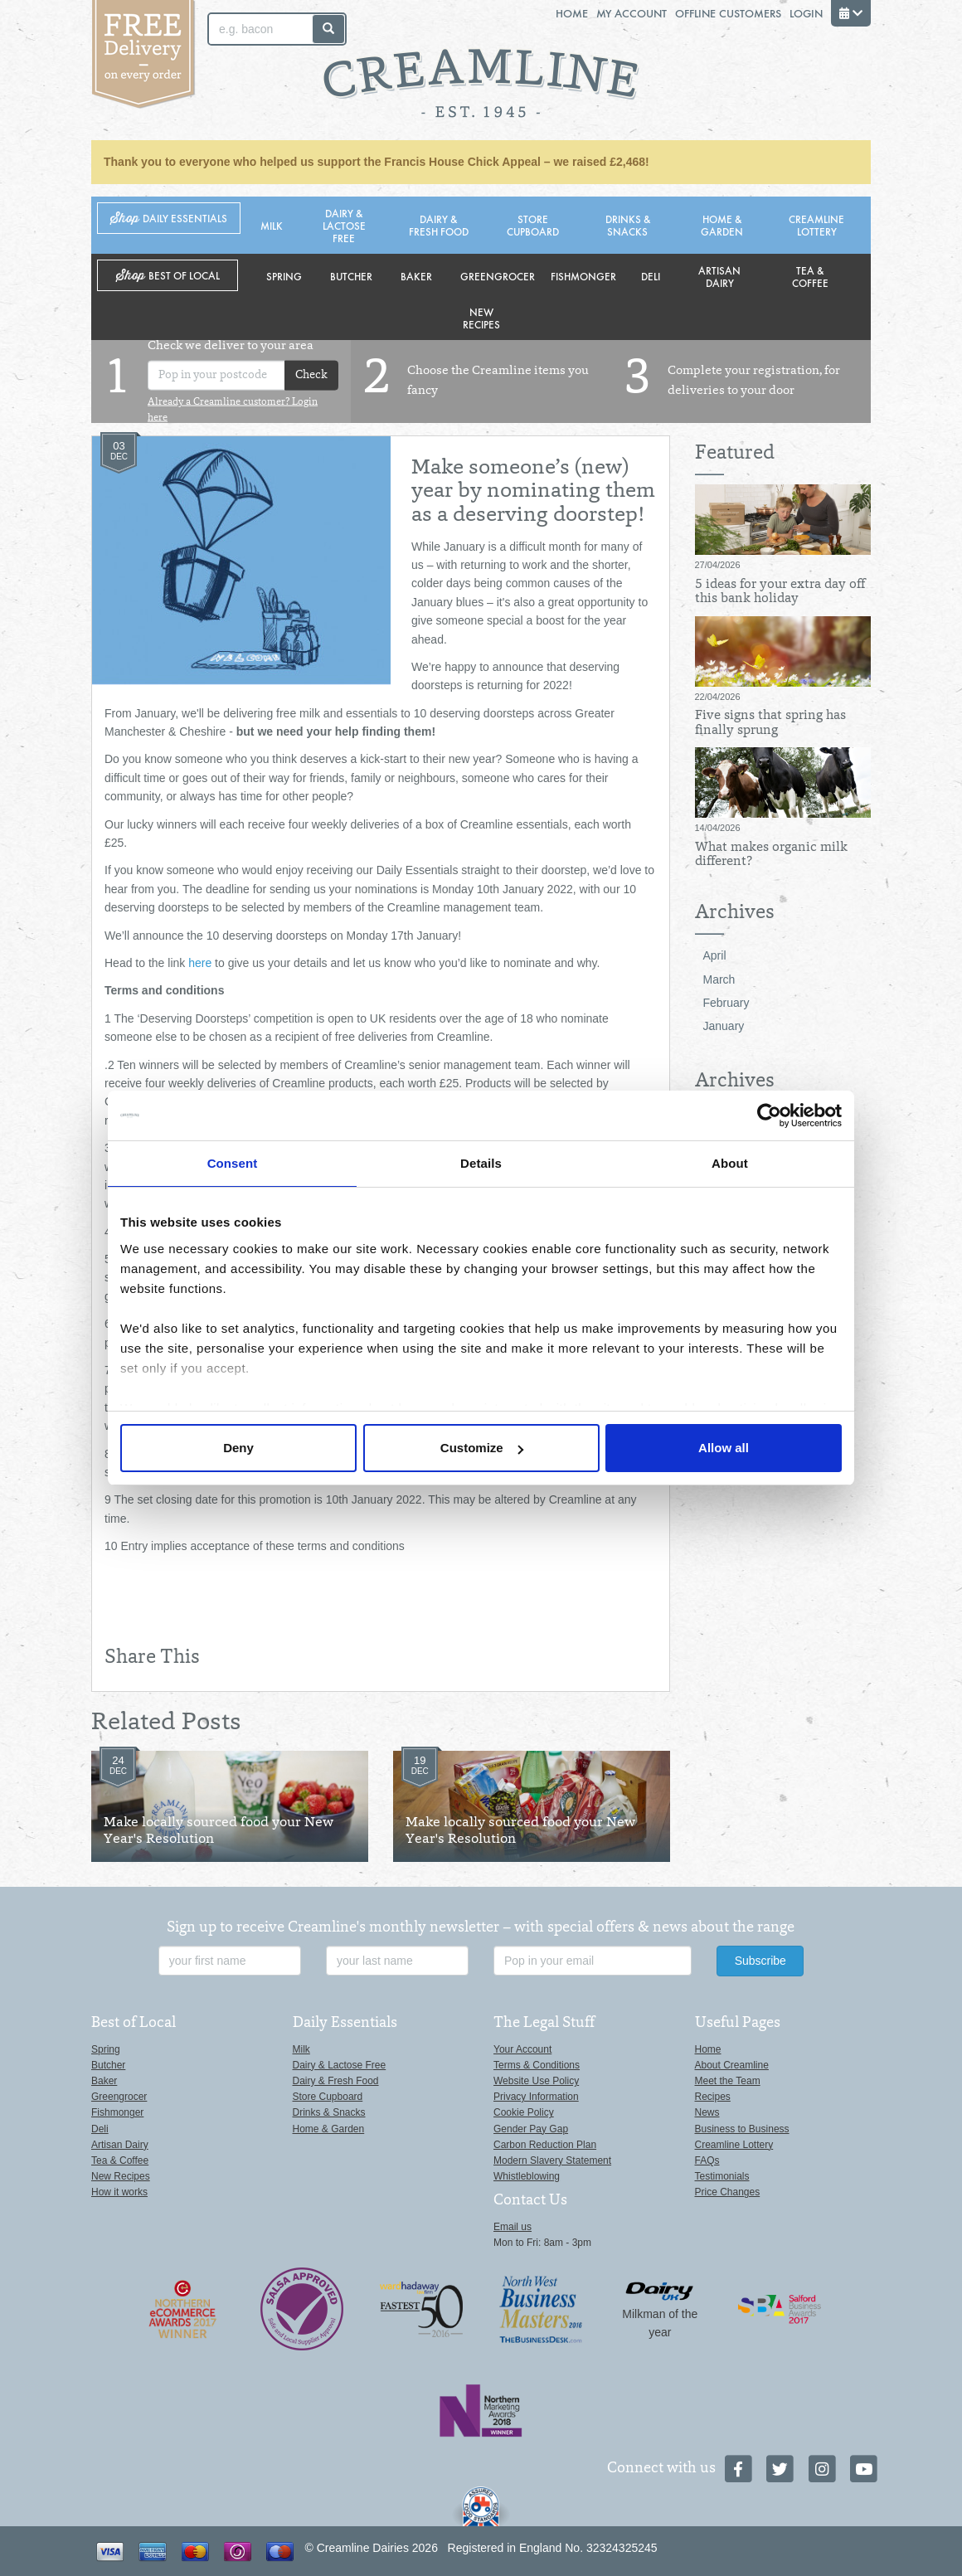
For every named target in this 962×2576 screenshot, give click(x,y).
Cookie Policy (523, 2112)
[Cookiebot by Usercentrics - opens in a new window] (769, 1115)
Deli (650, 276)
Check (311, 375)
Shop (168, 218)
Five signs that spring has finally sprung (770, 723)
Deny (238, 1448)
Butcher (351, 276)
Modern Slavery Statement (552, 2160)
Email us (512, 2227)
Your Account (522, 2049)
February (726, 1002)
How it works (119, 2192)
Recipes (713, 2096)
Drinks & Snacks (627, 224)
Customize (481, 1448)
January (724, 1026)
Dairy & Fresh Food (439, 224)
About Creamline (732, 2065)
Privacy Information (536, 2096)
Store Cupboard (533, 224)
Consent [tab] (232, 1163)
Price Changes (727, 2192)
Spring (284, 276)
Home (572, 13)
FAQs (707, 2160)
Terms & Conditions (536, 2065)
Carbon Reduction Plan (544, 2145)
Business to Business (742, 2129)
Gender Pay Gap (530, 2129)
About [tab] (730, 1163)
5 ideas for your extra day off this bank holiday (780, 592)
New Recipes (481, 317)
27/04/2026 (718, 565)
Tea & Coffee (810, 276)
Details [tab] (481, 1163)
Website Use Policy (536, 2081)
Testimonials (722, 2176)
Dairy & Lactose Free (344, 225)
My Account (631, 13)
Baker (416, 276)
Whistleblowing (526, 2176)
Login (806, 13)
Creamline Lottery (816, 224)
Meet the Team (727, 2081)
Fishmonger (583, 276)
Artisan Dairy (719, 276)
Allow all (723, 1448)
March (719, 979)
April (714, 955)
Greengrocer (497, 276)
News (707, 2112)
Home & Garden (722, 224)
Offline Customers (728, 13)
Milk (271, 225)
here (198, 963)
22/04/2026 (718, 697)
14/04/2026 (718, 828)
